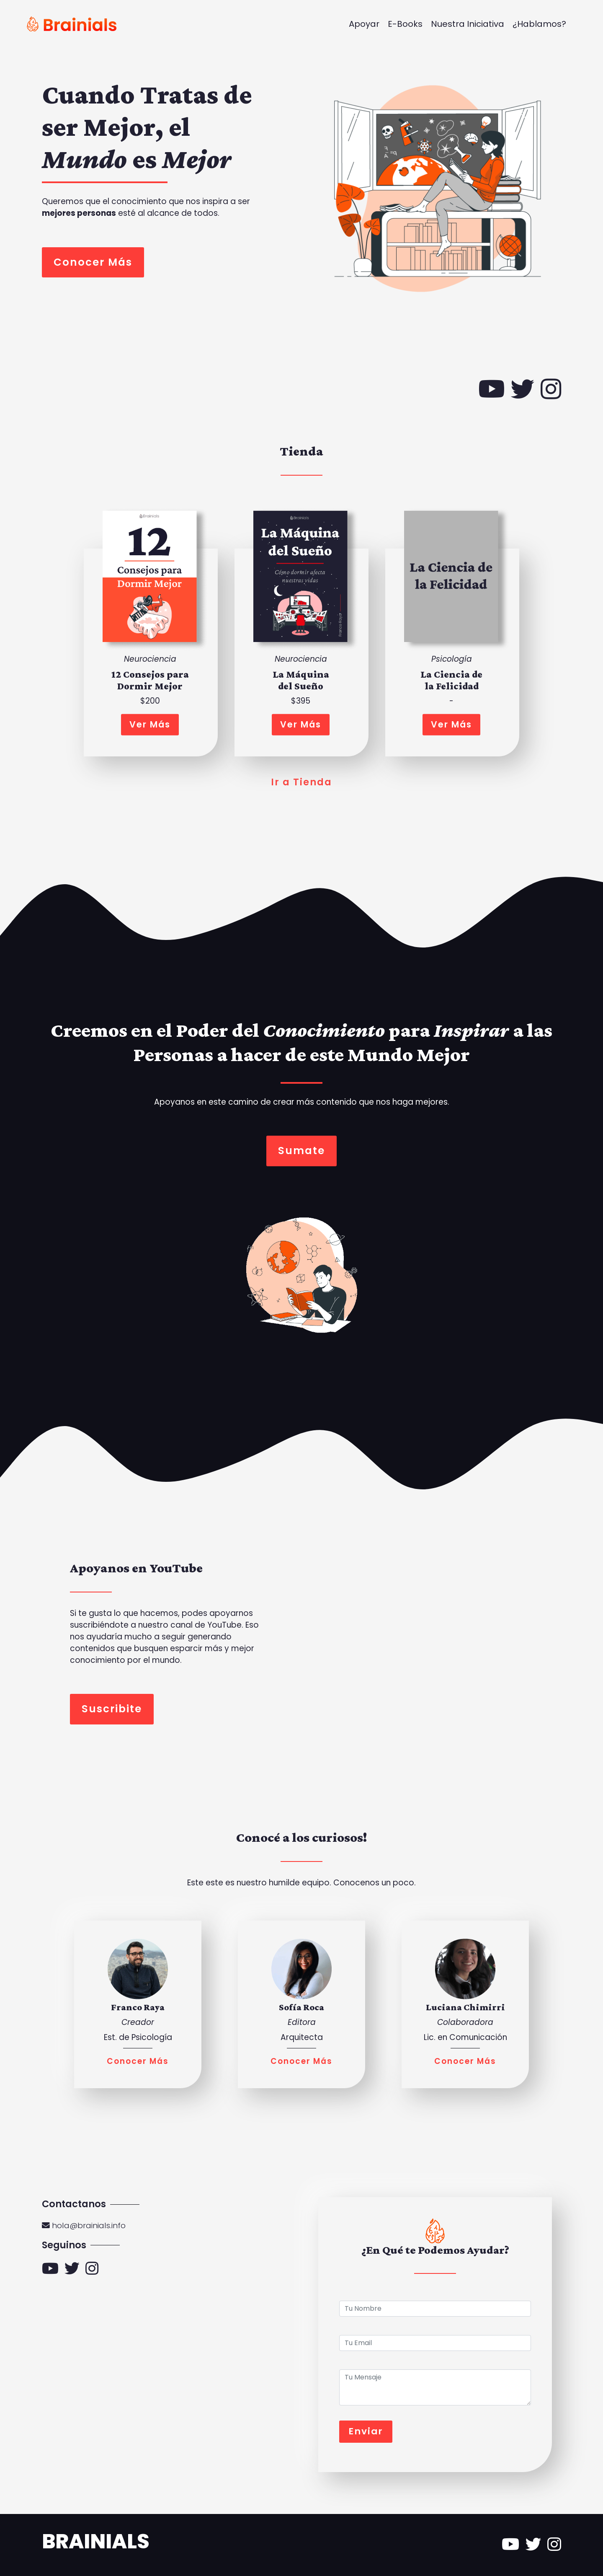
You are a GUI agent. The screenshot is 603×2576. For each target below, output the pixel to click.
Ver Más (149, 724)
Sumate (301, 1150)
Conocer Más (93, 262)
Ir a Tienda (301, 782)
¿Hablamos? (539, 24)
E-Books (405, 24)
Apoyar (364, 24)
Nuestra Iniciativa (467, 24)
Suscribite (112, 1708)
